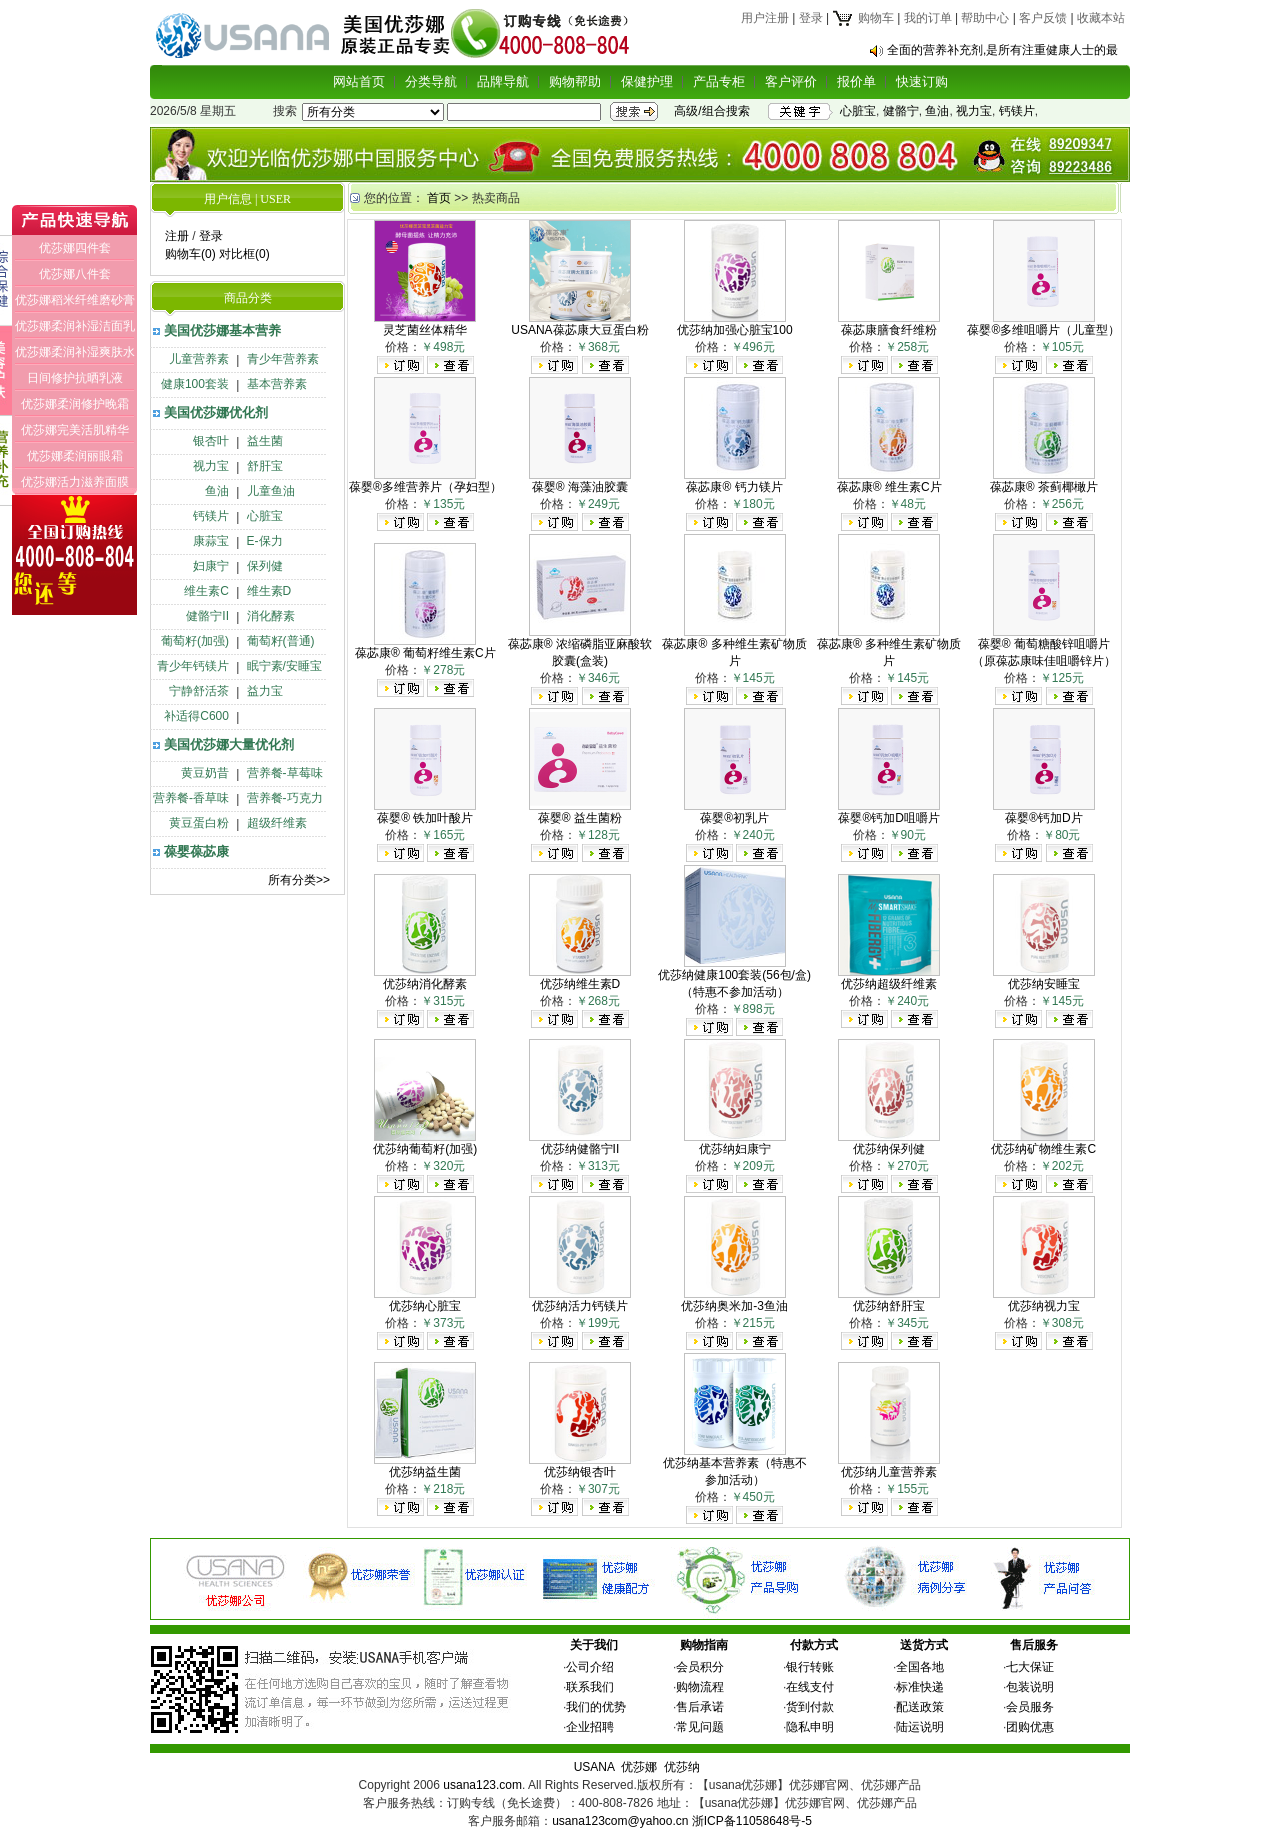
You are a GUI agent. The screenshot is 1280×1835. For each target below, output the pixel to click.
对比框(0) (244, 254)
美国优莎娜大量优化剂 (229, 744)
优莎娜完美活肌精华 (75, 430)
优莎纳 (682, 1767)
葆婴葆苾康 (196, 851)
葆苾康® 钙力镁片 (734, 487)
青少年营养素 (283, 359)
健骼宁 (901, 111)
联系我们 (590, 1687)
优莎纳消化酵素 (425, 984)
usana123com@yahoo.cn (620, 1821)
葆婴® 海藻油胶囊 (580, 487)
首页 (439, 198)
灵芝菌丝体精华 (425, 330)
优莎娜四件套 (75, 248)
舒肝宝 (265, 466)
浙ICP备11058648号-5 (752, 1821)
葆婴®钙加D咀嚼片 (889, 818)
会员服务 (1030, 1707)
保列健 (265, 566)
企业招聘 (590, 1727)
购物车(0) (190, 254)
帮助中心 (985, 18)
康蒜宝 (211, 541)
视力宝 (974, 111)
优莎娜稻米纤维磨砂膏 (75, 300)
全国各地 (920, 1667)
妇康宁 (211, 566)
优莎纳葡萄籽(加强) (425, 1149)
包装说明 (1030, 1687)
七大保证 (1030, 1667)
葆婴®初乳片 (734, 818)
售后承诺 (700, 1707)
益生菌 (265, 441)
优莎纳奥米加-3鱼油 (734, 1306)
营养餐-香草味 (191, 798)
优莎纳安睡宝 (1044, 984)
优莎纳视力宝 (1044, 1306)
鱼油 (937, 111)
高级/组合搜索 (711, 111)
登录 (811, 18)
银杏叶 (211, 441)
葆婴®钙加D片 (1044, 818)
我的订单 (928, 18)
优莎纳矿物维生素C (1043, 1149)
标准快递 (920, 1687)
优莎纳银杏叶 (580, 1472)
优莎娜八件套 (75, 274)
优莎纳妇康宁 (735, 1149)
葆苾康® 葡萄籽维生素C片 (425, 653)
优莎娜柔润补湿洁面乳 (75, 326)
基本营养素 (277, 384)
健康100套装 (195, 384)
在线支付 (810, 1687)
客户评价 (791, 81)
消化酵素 (271, 616)
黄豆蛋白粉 (199, 823)
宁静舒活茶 (199, 691)
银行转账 (810, 1667)
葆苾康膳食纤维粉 (889, 330)
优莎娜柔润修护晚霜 (75, 404)
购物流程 (700, 1687)
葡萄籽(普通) (281, 641)
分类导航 (431, 81)
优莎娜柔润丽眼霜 (75, 456)
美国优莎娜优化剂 (216, 412)
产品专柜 (719, 81)
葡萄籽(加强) (195, 641)
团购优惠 (1030, 1727)
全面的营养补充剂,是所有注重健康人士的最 (1002, 50)
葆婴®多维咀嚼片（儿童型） (1043, 330)
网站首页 (359, 81)
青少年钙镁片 (193, 666)
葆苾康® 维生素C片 (889, 487)
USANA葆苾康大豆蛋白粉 (579, 330)
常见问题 (700, 1727)
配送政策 (920, 1707)
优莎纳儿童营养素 (889, 1472)
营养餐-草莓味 (285, 773)
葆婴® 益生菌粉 (580, 818)
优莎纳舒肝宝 (889, 1306)
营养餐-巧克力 (285, 798)
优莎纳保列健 (889, 1149)
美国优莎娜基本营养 (222, 330)
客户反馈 (1043, 18)
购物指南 (704, 1645)
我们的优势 (596, 1707)
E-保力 (265, 541)
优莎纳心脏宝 (425, 1306)
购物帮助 (575, 81)
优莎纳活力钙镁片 (580, 1306)
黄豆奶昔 (205, 773)
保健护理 (647, 81)
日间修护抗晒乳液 (75, 378)
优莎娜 (639, 1767)
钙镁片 (1017, 111)
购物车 (862, 18)
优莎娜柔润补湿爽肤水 (75, 352)
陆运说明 (920, 1727)
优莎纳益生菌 (425, 1472)
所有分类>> (299, 880)
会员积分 (700, 1667)
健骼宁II (207, 616)
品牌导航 (503, 81)
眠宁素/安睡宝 (284, 666)
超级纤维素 (277, 823)
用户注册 (765, 18)
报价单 (856, 81)
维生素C (206, 591)
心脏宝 (858, 111)
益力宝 (265, 691)
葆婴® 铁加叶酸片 (425, 818)
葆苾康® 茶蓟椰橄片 (1044, 487)
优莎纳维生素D (580, 984)
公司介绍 (590, 1667)
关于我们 (594, 1645)
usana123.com (482, 1785)
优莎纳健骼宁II (580, 1149)
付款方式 (814, 1645)
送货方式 (924, 1645)
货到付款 (810, 1707)
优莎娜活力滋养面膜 (75, 482)
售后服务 (1034, 1645)
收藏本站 (1101, 18)
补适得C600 (196, 716)
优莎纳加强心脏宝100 (735, 330)
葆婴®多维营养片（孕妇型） (425, 487)
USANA (594, 1767)
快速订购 (922, 81)
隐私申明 (810, 1727)
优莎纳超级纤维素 (889, 984)
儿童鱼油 (271, 491)
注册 (177, 236)
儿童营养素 (199, 359)
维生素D (269, 591)
